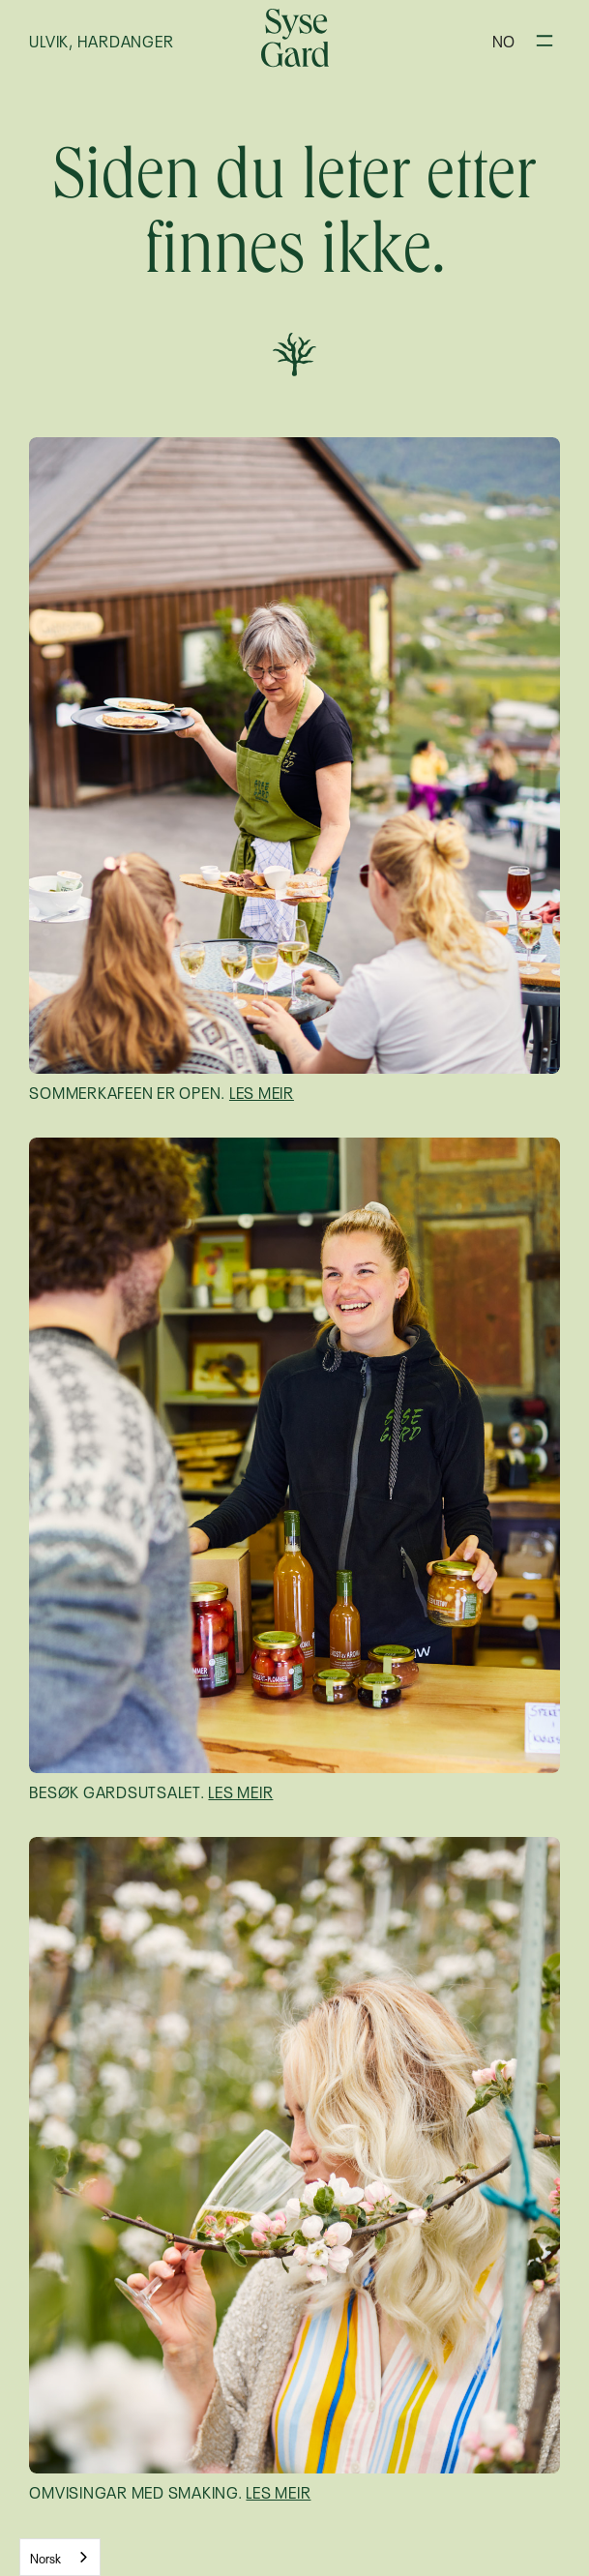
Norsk (45, 2557)
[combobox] (60, 2557)
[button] (503, 39)
